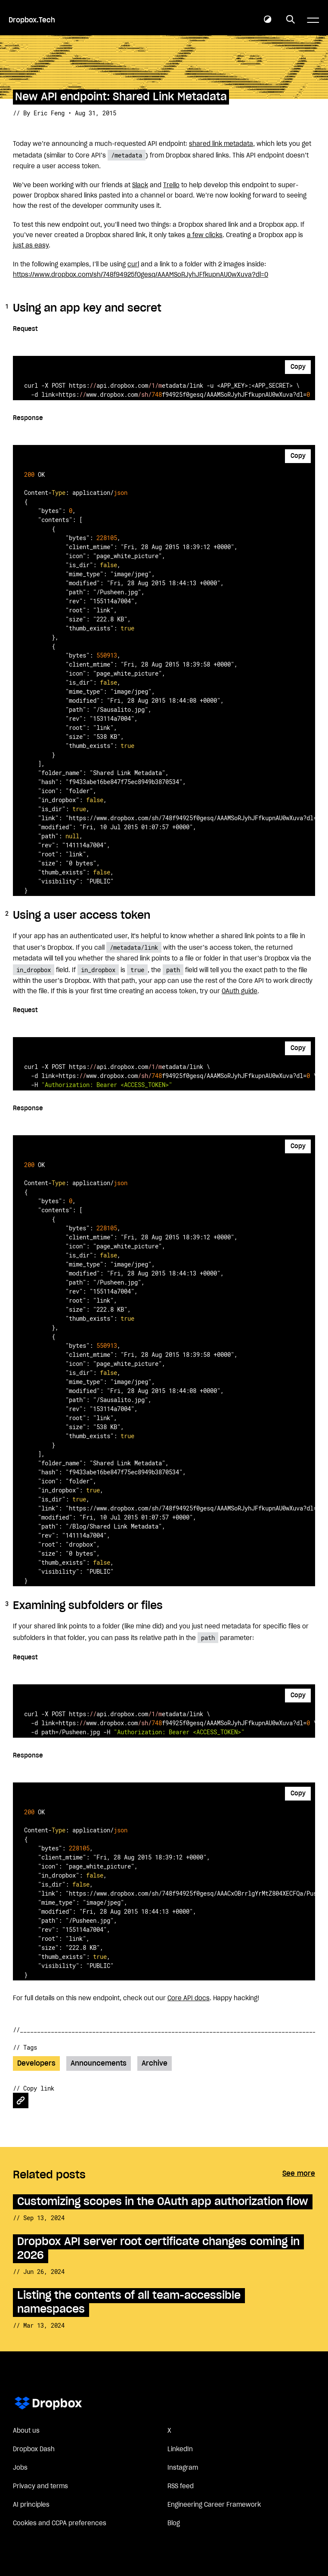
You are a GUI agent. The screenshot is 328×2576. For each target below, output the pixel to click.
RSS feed (180, 2486)
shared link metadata (221, 144)
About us (26, 2431)
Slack (140, 185)
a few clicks (205, 235)
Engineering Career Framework (214, 2505)
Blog (173, 2523)
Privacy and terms (40, 2486)
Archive (154, 2063)
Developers (36, 2063)
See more (298, 2173)
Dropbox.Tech (32, 20)
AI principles (31, 2505)
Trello (171, 185)
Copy (298, 367)
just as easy (31, 246)
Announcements (99, 2063)
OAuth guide (239, 991)
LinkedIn (180, 2449)
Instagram (182, 2468)
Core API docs (188, 1998)
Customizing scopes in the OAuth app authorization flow (162, 2201)
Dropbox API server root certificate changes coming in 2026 (158, 2248)
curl (133, 265)
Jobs (20, 2468)
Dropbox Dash (34, 2449)
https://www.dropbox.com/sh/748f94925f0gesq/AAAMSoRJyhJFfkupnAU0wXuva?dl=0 (140, 275)
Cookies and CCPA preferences (59, 2523)
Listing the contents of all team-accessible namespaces (129, 2302)
